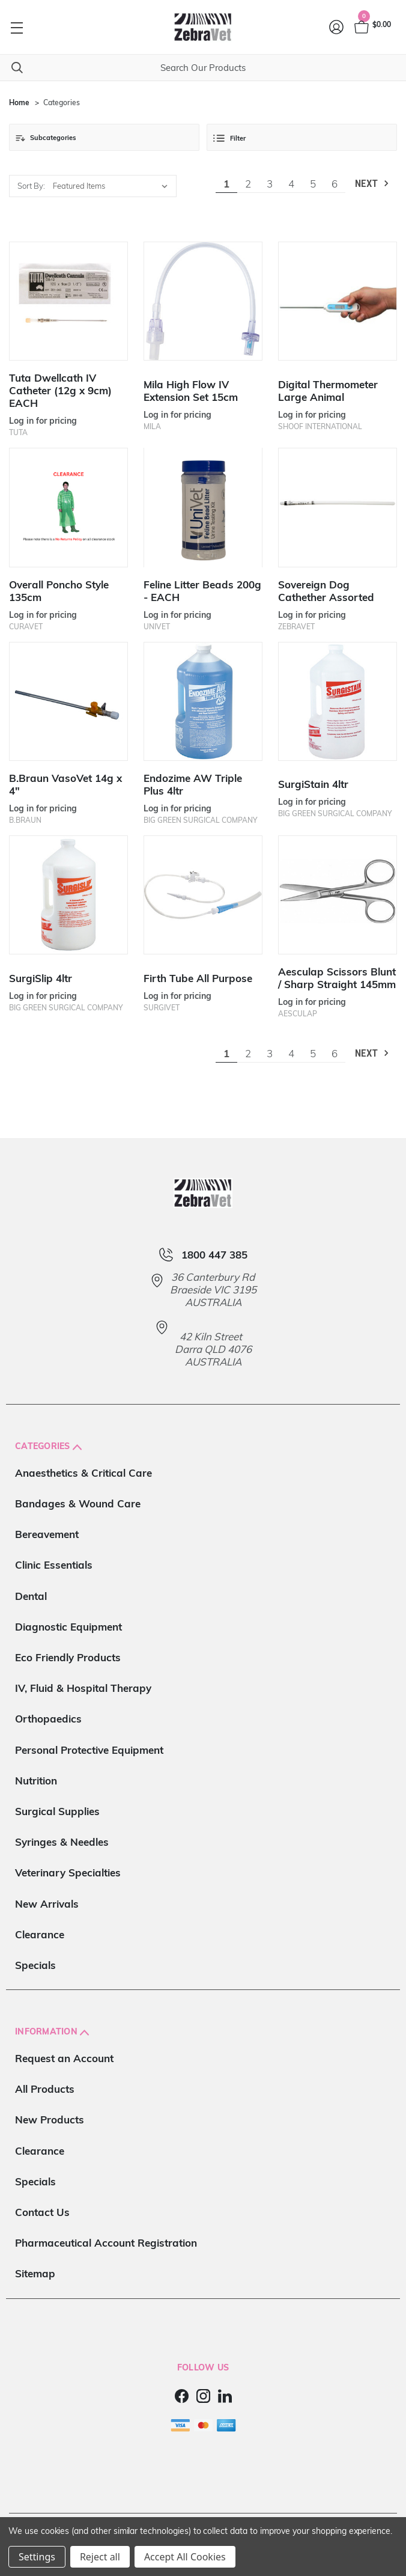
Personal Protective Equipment (89, 1750)
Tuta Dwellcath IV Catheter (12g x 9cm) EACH (60, 390)
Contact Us (42, 2212)
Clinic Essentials (53, 1564)
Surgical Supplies (57, 1811)
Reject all (100, 2556)
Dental (31, 1596)
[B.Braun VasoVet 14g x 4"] (68, 701)
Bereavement (47, 1534)
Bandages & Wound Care (78, 1503)
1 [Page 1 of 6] (226, 183)
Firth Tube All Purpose (198, 978)
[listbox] (113, 186)
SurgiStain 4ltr (313, 784)
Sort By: (31, 186)
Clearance (39, 1934)
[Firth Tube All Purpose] (203, 895)
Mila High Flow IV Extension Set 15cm (191, 390)
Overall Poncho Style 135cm (59, 590)
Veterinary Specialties (68, 1872)
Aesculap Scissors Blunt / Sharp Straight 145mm (337, 977)
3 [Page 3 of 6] (270, 183)
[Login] (337, 27)
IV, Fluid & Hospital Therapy (83, 1688)
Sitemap (35, 2273)
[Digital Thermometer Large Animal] (337, 301)
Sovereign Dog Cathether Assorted (326, 590)
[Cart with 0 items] (372, 27)
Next (372, 183)
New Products (49, 2119)
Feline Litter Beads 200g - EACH (202, 590)
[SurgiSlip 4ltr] (68, 895)
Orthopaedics (48, 1718)
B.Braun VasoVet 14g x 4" (65, 784)
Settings (37, 2556)
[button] (104, 137)
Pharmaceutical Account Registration (106, 2242)
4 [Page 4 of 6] (291, 183)
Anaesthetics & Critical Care (83, 1473)
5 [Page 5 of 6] (313, 183)
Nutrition (36, 1780)
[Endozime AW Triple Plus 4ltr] (203, 701)
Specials (35, 1965)
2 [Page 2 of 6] (248, 183)
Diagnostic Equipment (68, 1626)
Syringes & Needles (62, 1842)
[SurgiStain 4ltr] (337, 701)
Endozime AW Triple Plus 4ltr (193, 784)
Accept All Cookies (185, 2556)
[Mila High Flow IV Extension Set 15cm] (203, 301)
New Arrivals (47, 1903)
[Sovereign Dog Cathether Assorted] (337, 507)
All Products (44, 2089)
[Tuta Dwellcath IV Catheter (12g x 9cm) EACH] (68, 301)
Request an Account (64, 2058)
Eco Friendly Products (68, 1657)
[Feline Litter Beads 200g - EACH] (203, 507)
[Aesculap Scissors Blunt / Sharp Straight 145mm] (337, 895)
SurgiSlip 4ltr (40, 978)
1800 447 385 (214, 1254)
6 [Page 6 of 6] (335, 183)
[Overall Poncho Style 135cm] (68, 507)
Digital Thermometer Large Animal (328, 390)
